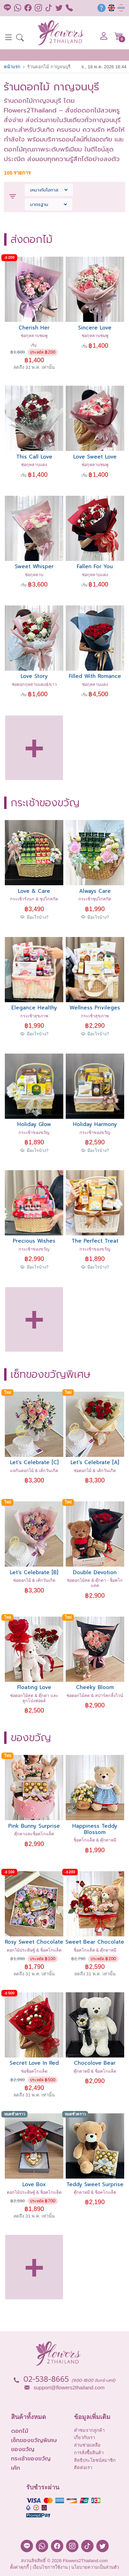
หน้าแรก (12, 66)
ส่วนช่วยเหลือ (87, 2445)
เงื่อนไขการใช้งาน (50, 2567)
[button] (20, 38)
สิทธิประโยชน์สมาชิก (95, 2460)
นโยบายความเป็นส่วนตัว (95, 2567)
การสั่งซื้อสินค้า (89, 2452)
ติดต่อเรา (83, 2467)
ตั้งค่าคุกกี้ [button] (19, 2567)
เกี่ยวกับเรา (84, 2437)
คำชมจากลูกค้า (89, 2430)
